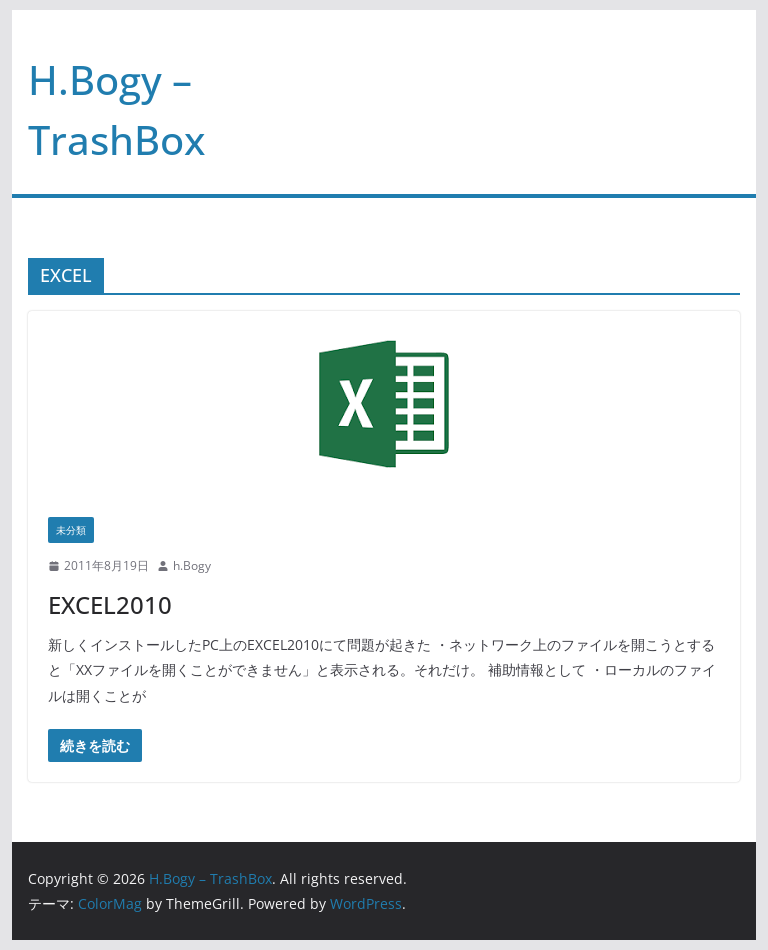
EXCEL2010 (110, 604)
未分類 (71, 530)
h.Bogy (192, 565)
